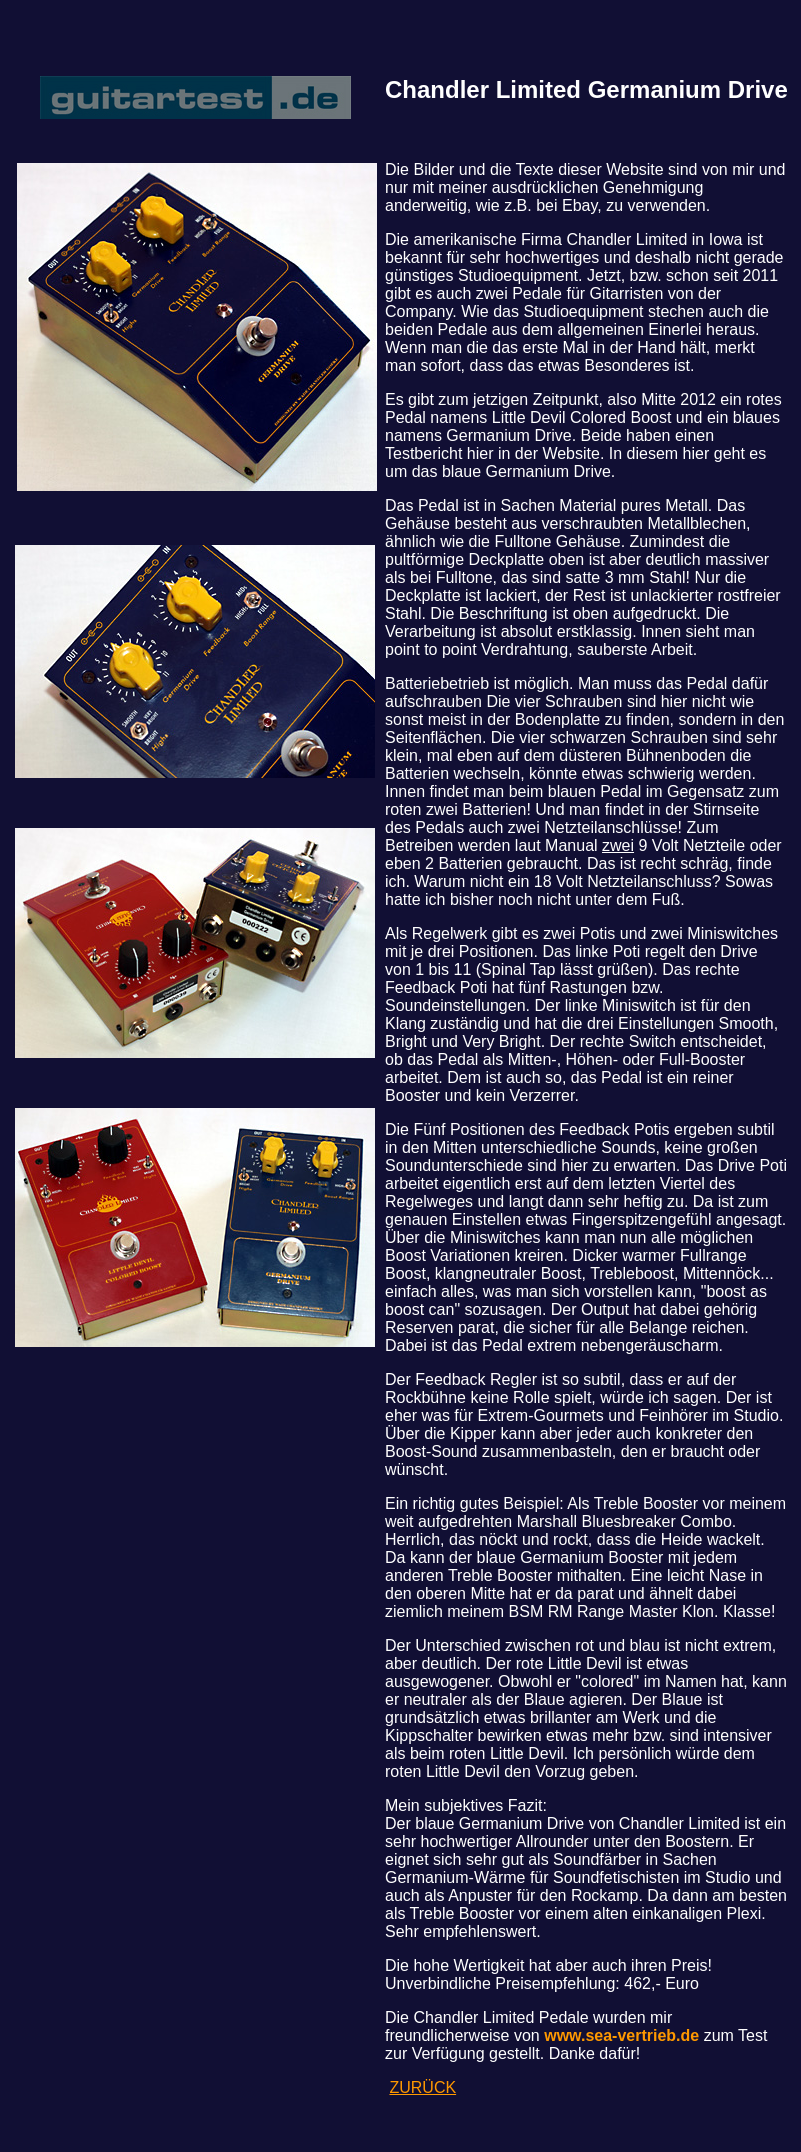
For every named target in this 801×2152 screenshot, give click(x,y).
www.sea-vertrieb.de (621, 2035)
